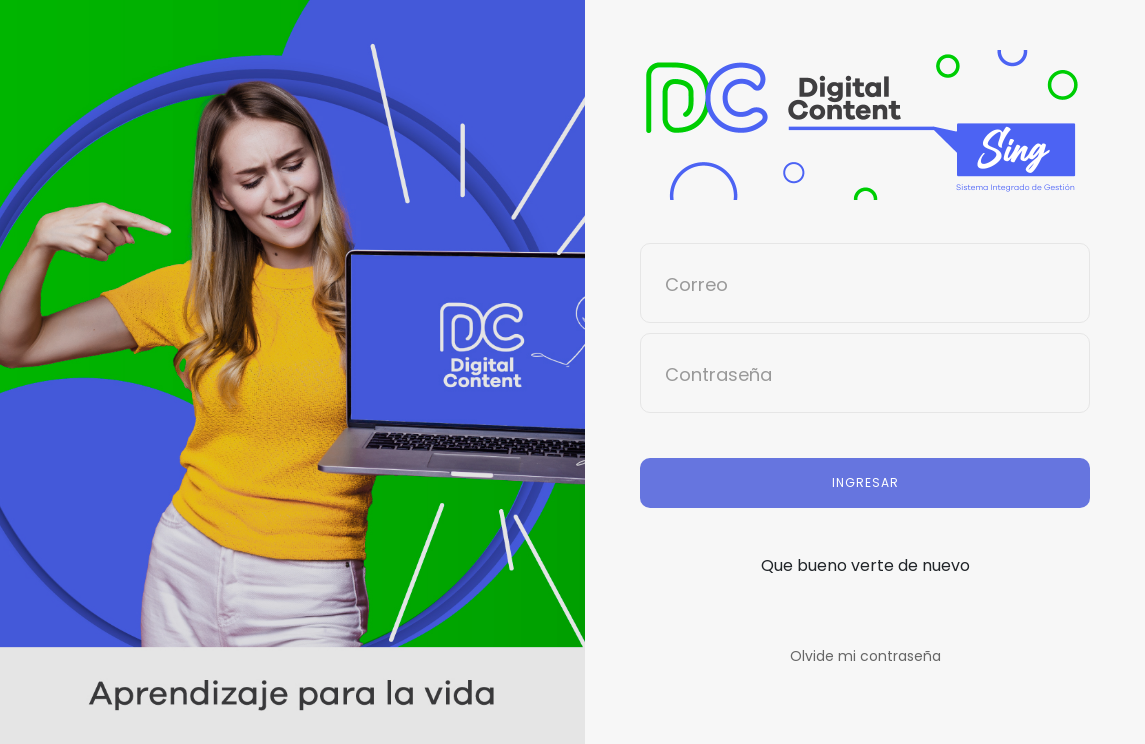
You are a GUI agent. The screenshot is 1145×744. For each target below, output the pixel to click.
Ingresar (865, 482)
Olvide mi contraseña (865, 656)
